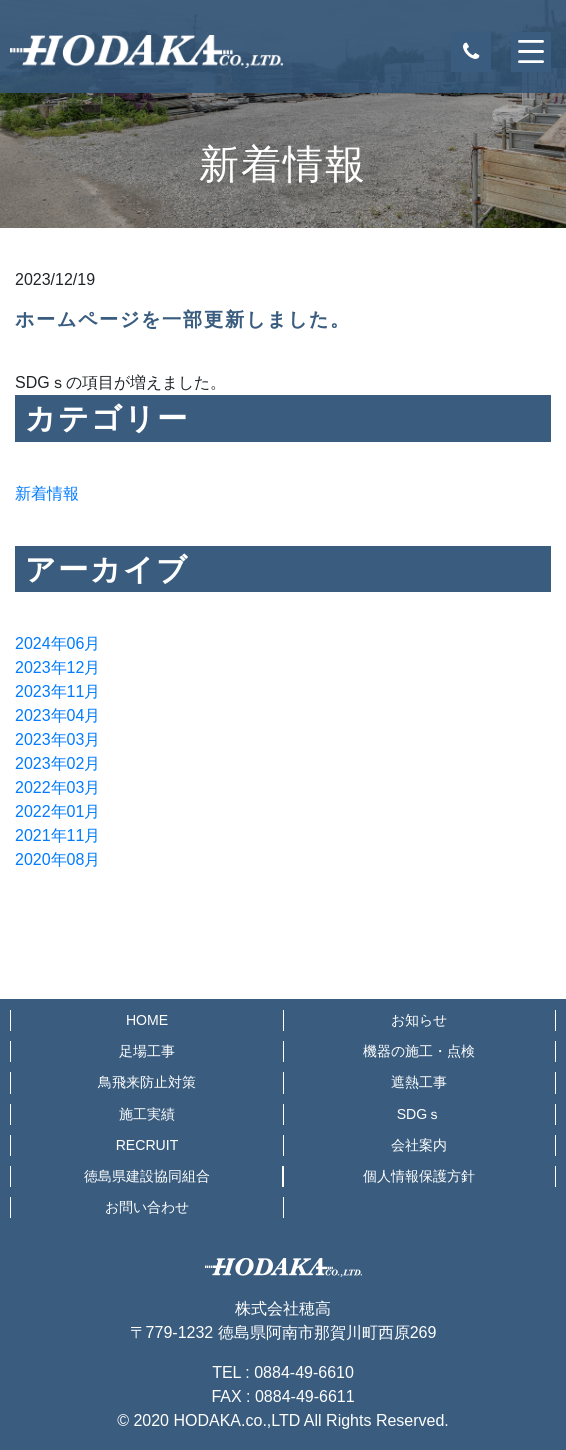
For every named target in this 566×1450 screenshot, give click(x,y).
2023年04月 (57, 715)
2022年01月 (57, 811)
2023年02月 (57, 763)
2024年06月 (57, 643)
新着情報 (47, 493)
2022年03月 (57, 787)
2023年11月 (57, 691)
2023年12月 (57, 667)
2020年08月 (57, 859)
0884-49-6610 (304, 1372)
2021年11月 (57, 835)
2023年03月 (57, 739)
